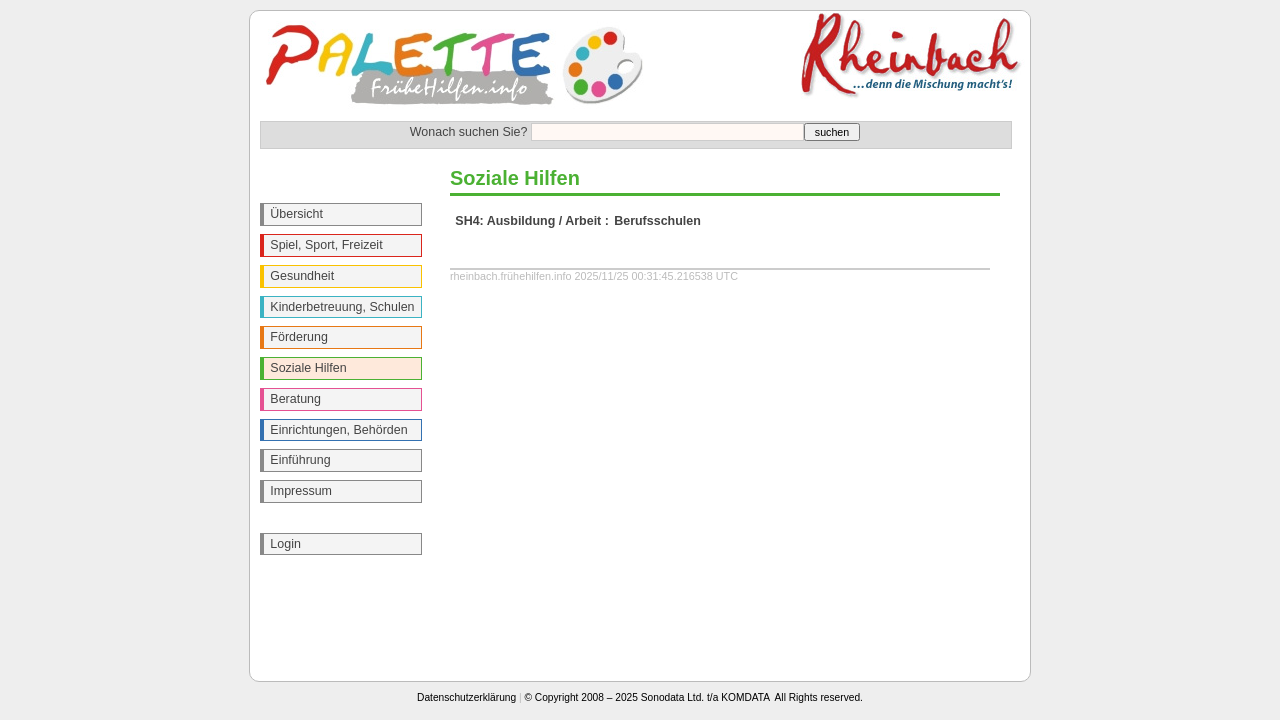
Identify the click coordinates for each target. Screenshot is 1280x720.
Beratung (295, 399)
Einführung (300, 460)
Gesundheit (302, 276)
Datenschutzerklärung (466, 697)
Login (285, 544)
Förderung (299, 337)
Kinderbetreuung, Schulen (342, 307)
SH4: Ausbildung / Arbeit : (532, 221)
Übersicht (296, 214)
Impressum (301, 491)
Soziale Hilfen (308, 368)
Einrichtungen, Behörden (338, 430)
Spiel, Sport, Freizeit (326, 245)
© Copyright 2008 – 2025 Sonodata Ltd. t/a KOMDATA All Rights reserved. (694, 697)
